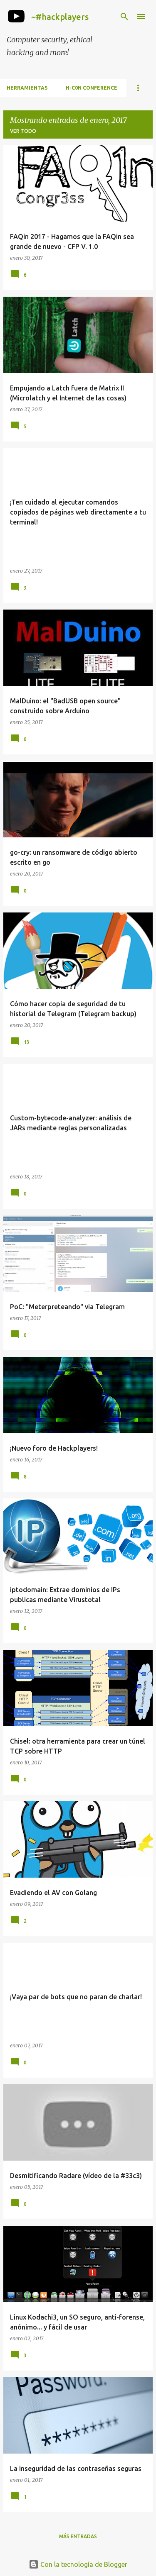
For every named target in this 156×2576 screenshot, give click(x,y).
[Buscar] (124, 17)
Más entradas (78, 2536)
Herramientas (27, 87)
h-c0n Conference (91, 87)
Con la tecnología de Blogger (78, 2564)
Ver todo (23, 131)
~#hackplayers (60, 17)
